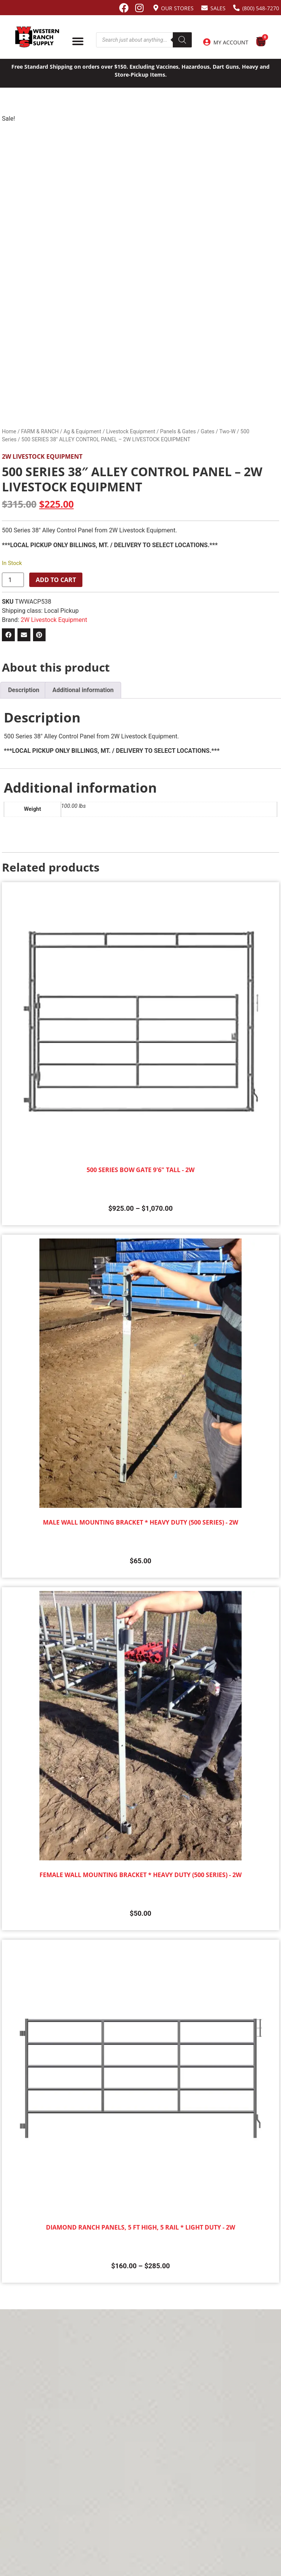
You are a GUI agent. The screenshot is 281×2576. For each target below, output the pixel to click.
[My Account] (207, 42)
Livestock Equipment (130, 431)
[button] (8, 634)
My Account (230, 42)
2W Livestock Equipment (42, 456)
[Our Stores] (156, 8)
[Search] (182, 39)
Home (9, 431)
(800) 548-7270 (260, 8)
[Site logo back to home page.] (37, 37)
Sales (218, 8)
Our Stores (177, 8)
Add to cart (56, 580)
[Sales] (204, 8)
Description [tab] (23, 690)
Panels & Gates (178, 431)
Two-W (227, 431)
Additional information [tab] (83, 690)
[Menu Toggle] (78, 41)
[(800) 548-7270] (236, 8)
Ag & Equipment (82, 431)
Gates (207, 431)
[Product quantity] (13, 580)
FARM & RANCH (39, 431)
